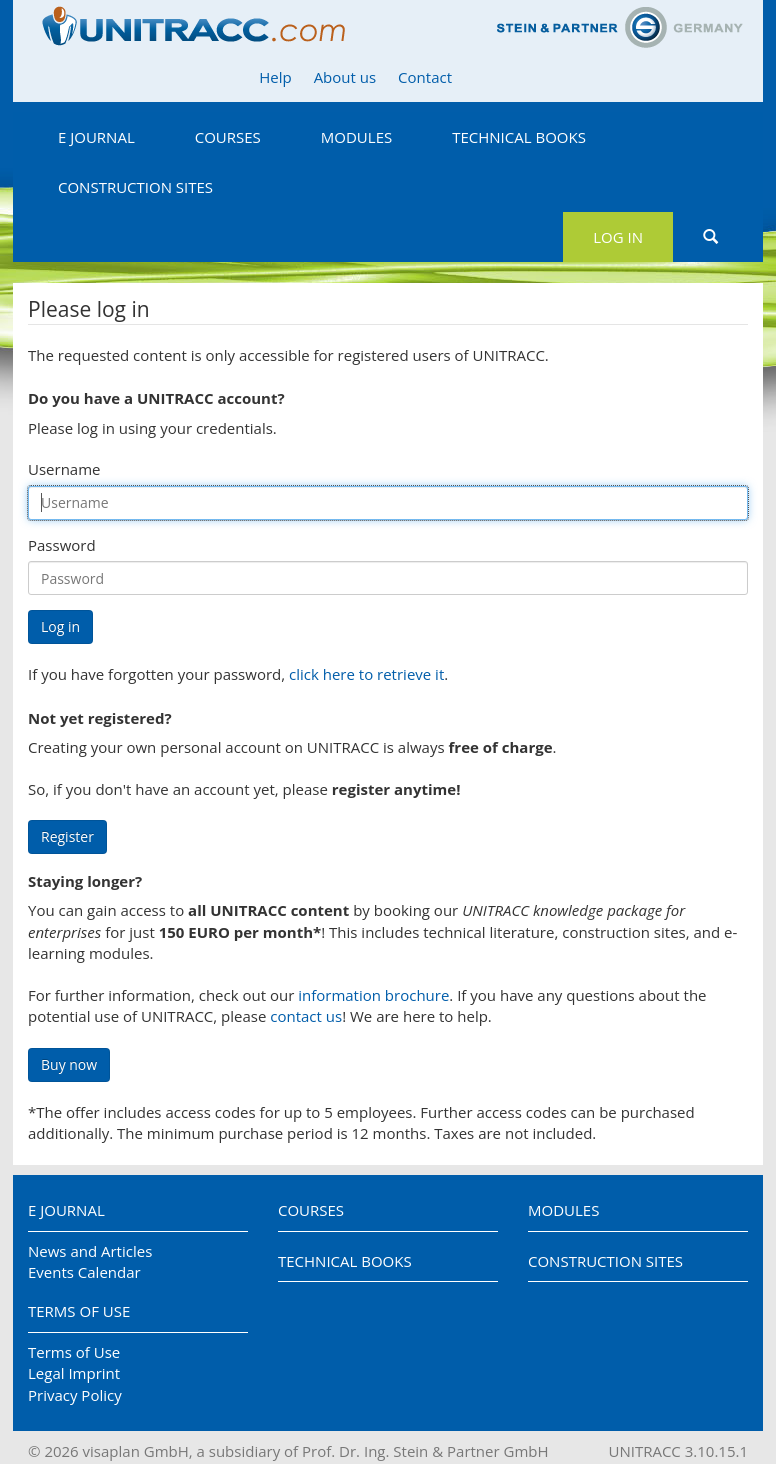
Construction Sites (135, 187)
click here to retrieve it (366, 674)
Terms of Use (79, 1311)
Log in (618, 237)
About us (345, 77)
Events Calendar (84, 1272)
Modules (356, 137)
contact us (306, 1016)
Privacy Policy (75, 1395)
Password (62, 545)
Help (275, 77)
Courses (228, 137)
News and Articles (90, 1251)
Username (64, 469)
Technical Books (519, 137)
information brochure (373, 995)
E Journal (96, 137)
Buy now (69, 1064)
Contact (425, 77)
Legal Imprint (74, 1373)
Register (67, 836)
